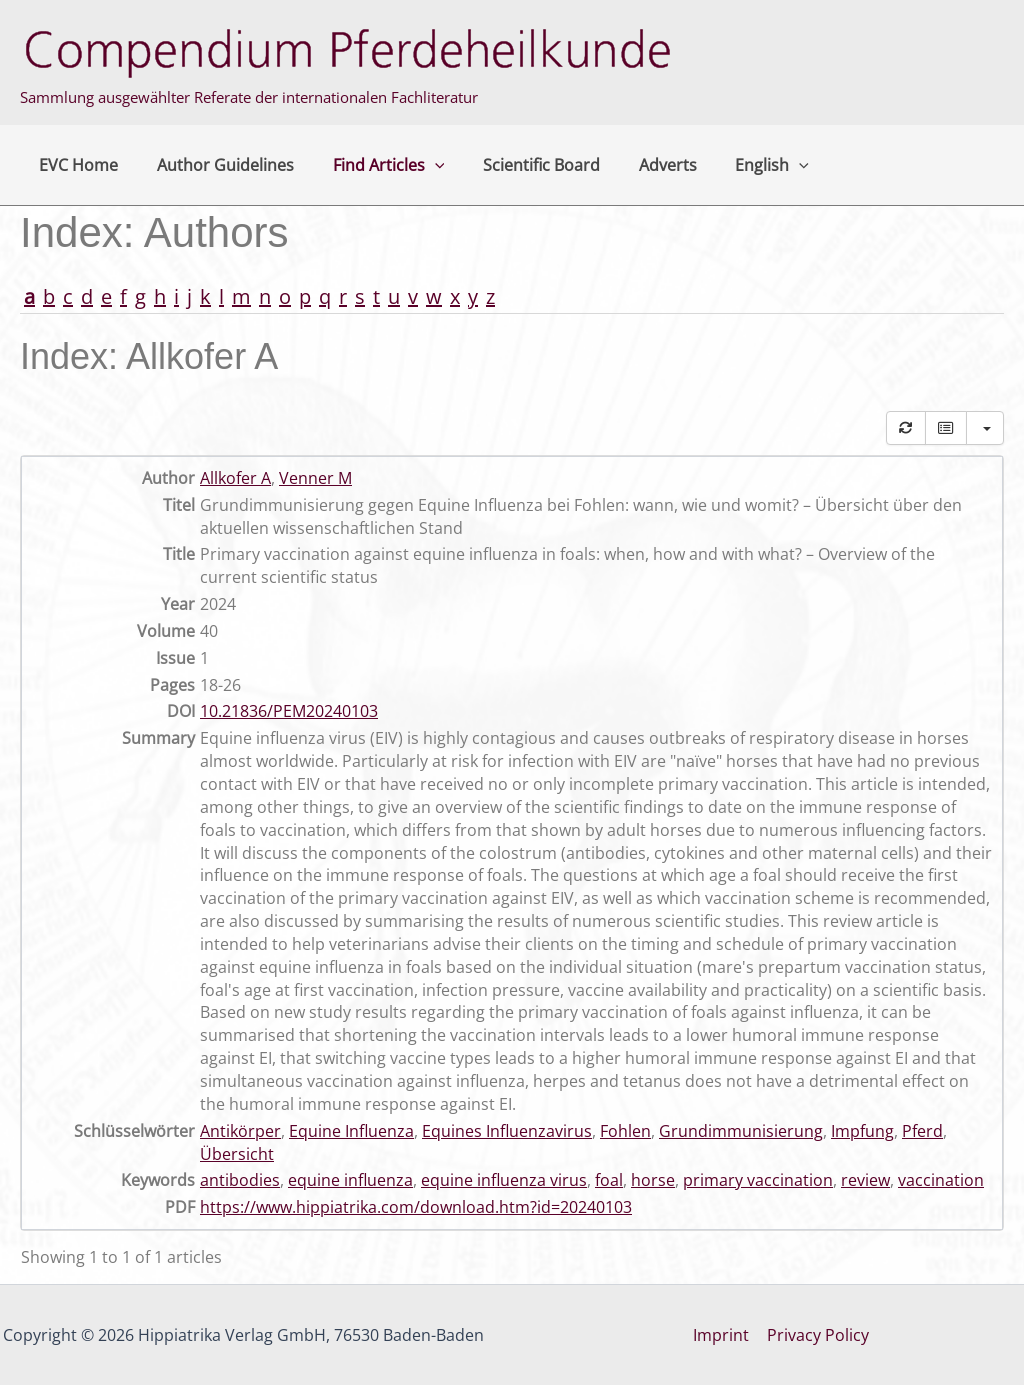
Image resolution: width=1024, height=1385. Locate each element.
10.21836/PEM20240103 (289, 711)
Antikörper (240, 1131)
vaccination (941, 1180)
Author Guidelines (215, 165)
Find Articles (372, 165)
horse (653, 1180)
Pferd (922, 1131)
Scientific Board (518, 165)
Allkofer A (235, 478)
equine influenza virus (504, 1180)
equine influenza (350, 1180)
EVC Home (75, 165)
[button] (418, 165)
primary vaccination (758, 1180)
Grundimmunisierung (741, 1131)
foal (609, 1180)
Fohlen (625, 1131)
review (865, 1180)
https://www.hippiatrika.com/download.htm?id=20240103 (416, 1207)
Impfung (862, 1131)
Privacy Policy (817, 1335)
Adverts (638, 165)
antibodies (240, 1180)
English (736, 165)
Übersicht (237, 1154)
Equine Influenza (351, 1131)
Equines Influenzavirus (507, 1131)
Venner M (315, 478)
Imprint (722, 1335)
